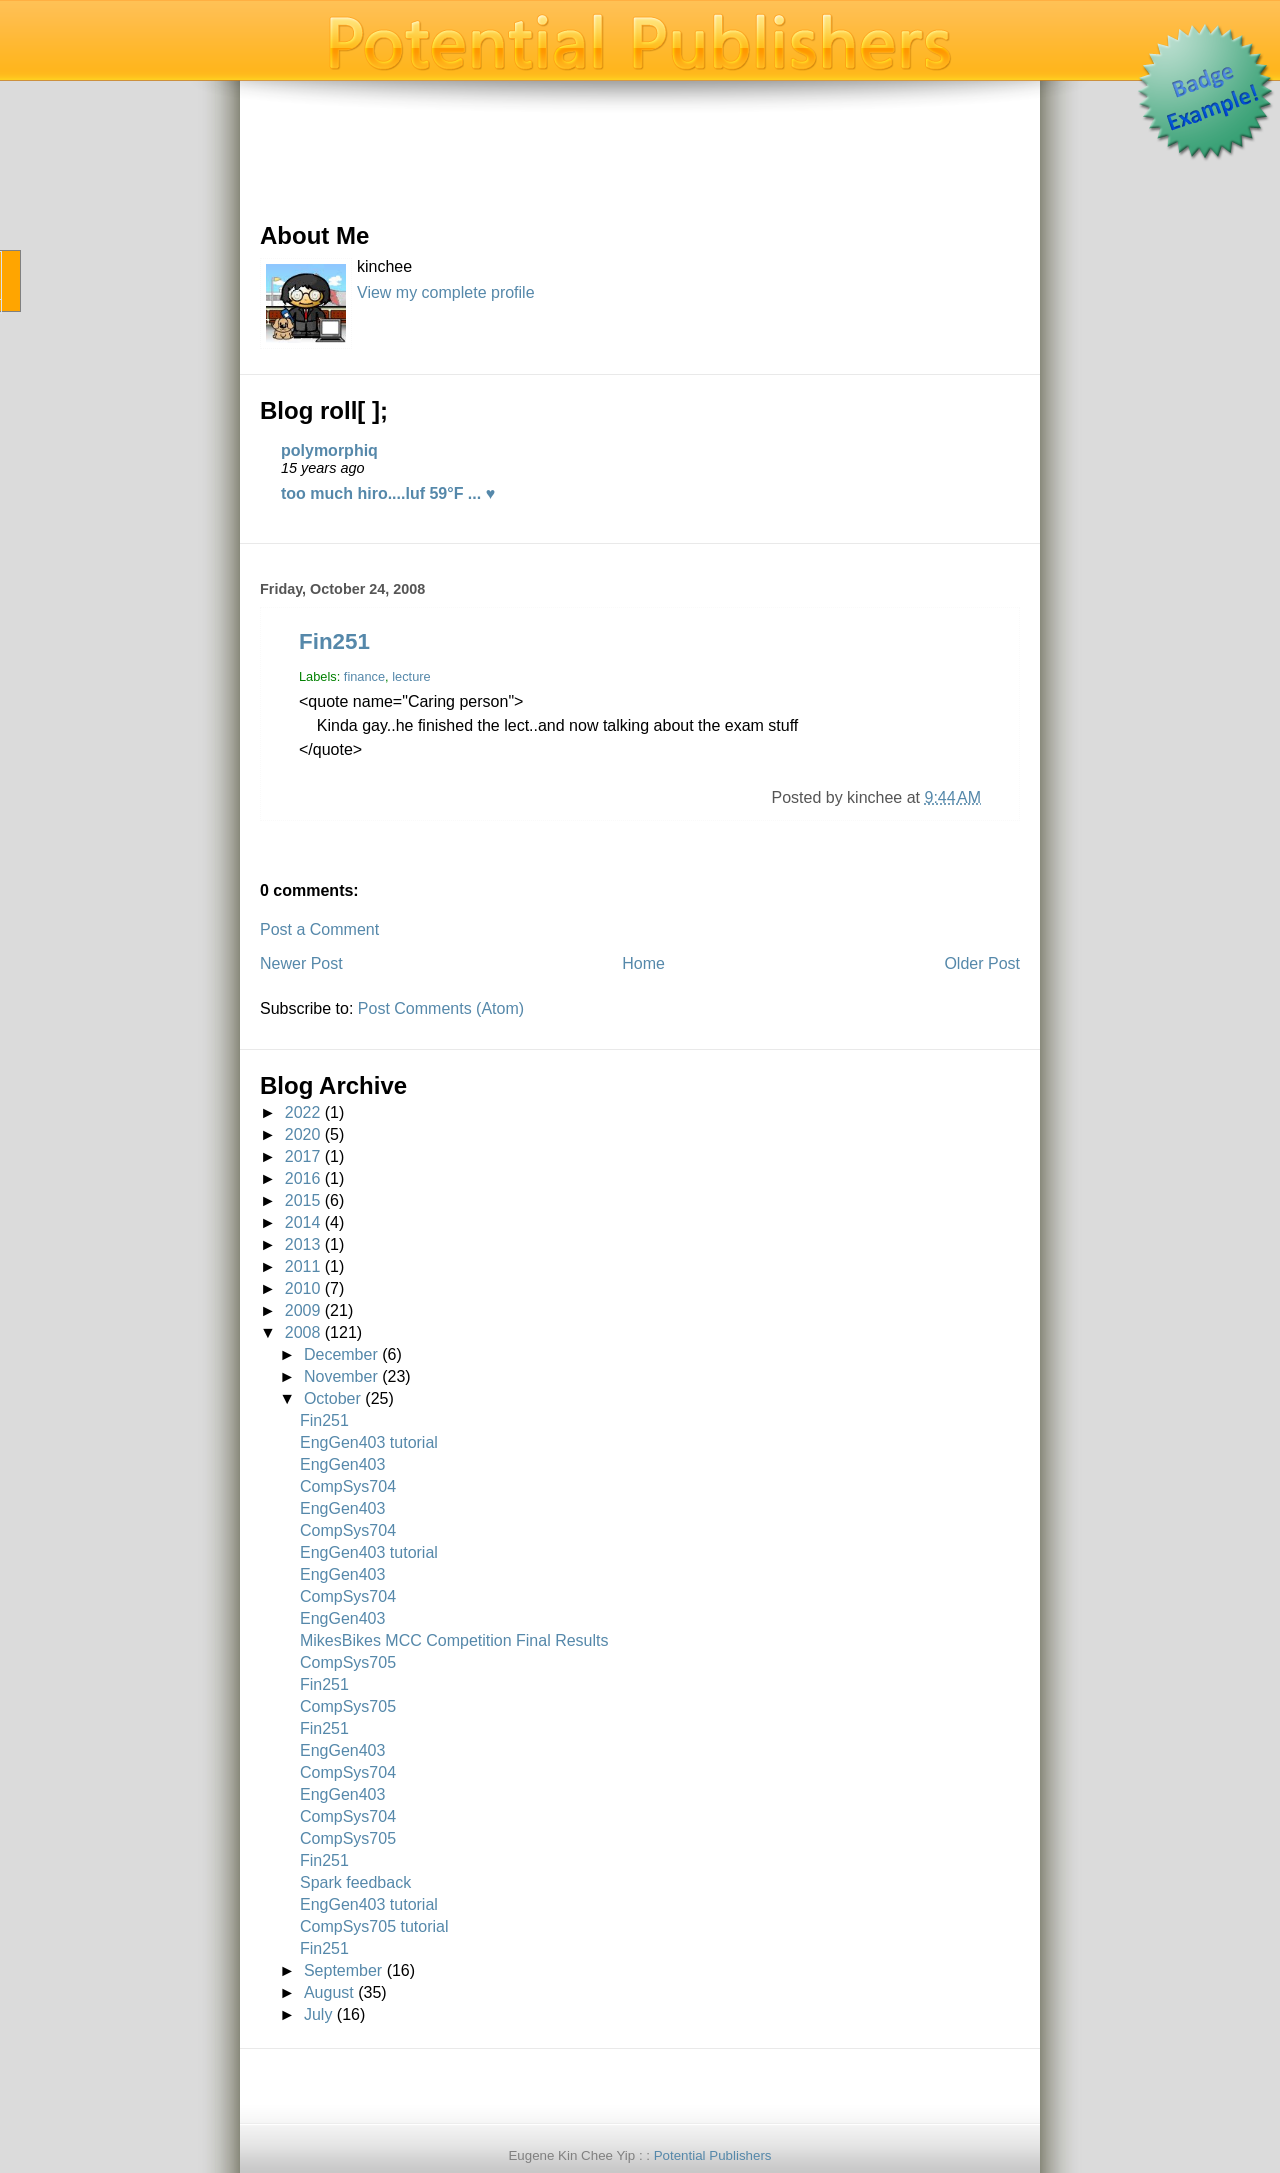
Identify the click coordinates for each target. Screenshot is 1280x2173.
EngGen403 (342, 1464)
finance (364, 676)
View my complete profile (446, 292)
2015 (303, 1200)
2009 (303, 1310)
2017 (303, 1156)
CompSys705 (348, 1662)
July (318, 2014)
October (332, 1398)
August (329, 1992)
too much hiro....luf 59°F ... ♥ (388, 493)
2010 (303, 1288)
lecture (411, 676)
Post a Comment (319, 929)
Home (643, 963)
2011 (303, 1266)
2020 (303, 1134)
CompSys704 (348, 1486)
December (341, 1354)
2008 (303, 1332)
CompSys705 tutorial (374, 1926)
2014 (303, 1222)
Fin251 (334, 641)
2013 (303, 1244)
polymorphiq (329, 450)
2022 (303, 1112)
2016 (303, 1178)
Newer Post (301, 963)
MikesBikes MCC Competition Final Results (454, 1640)
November (341, 1376)
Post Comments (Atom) (441, 1008)
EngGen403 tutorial (369, 1442)
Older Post (982, 963)
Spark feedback (355, 1882)
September (343, 1970)
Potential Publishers (713, 2155)
